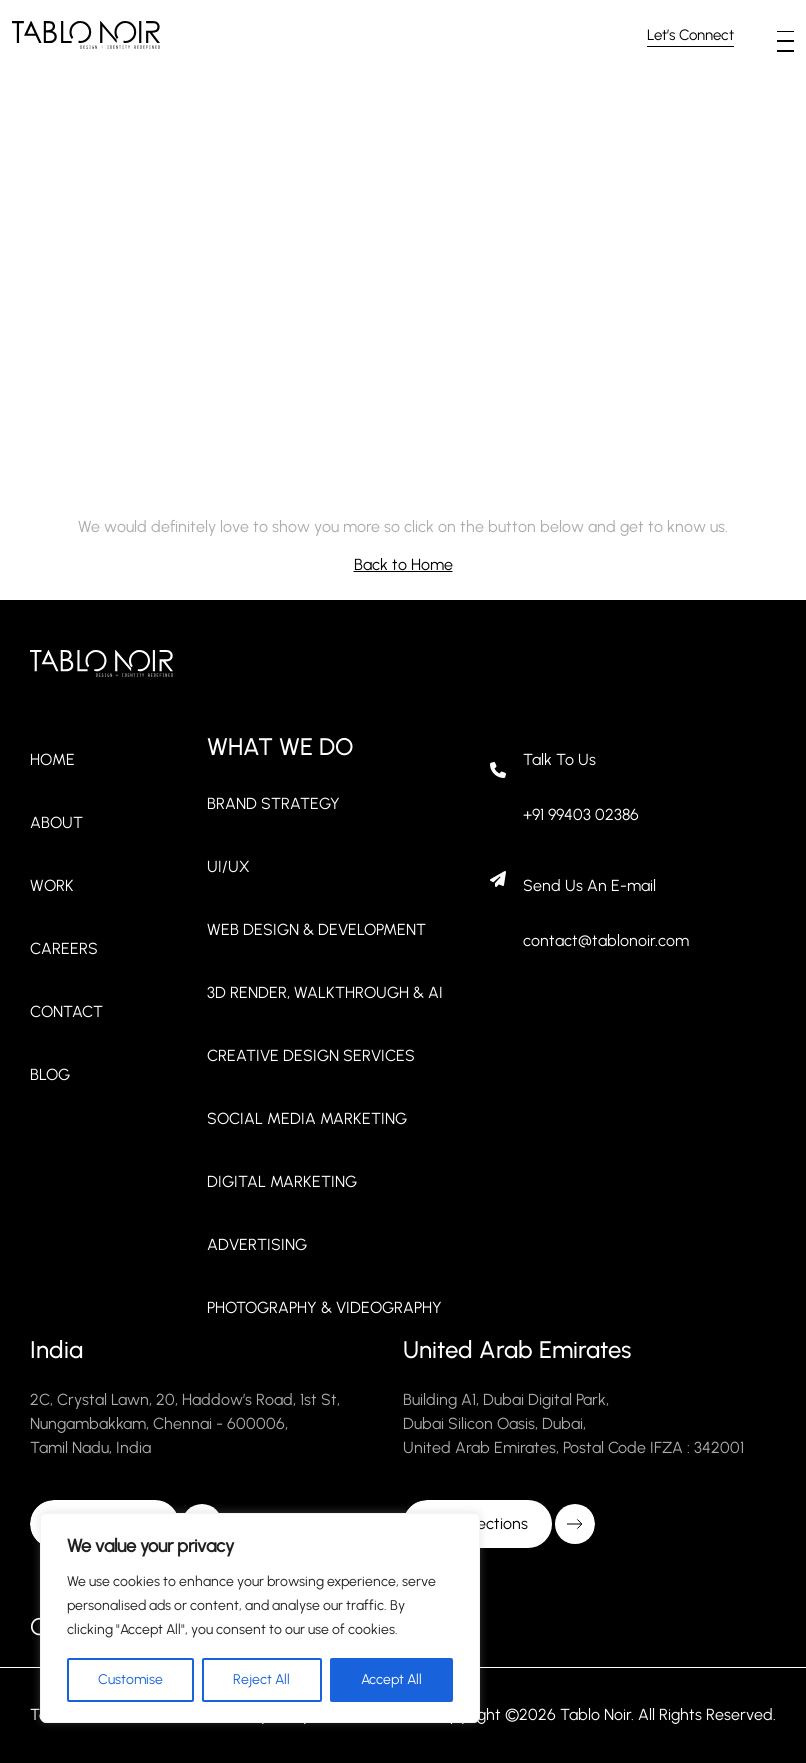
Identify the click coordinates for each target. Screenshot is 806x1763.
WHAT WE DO (280, 746)
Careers (64, 948)
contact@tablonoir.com (606, 940)
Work (52, 885)
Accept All (391, 1679)
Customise (130, 1679)
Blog (50, 1074)
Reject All (261, 1679)
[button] (785, 32)
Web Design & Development (316, 929)
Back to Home (403, 564)
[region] (260, 1618)
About (56, 822)
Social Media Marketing (307, 1118)
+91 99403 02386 (581, 814)
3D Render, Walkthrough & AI (325, 992)
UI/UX (228, 866)
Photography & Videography (324, 1307)
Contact (66, 1011)
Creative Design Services (311, 1055)
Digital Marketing (282, 1181)
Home (52, 759)
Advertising (257, 1244)
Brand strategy (273, 803)
